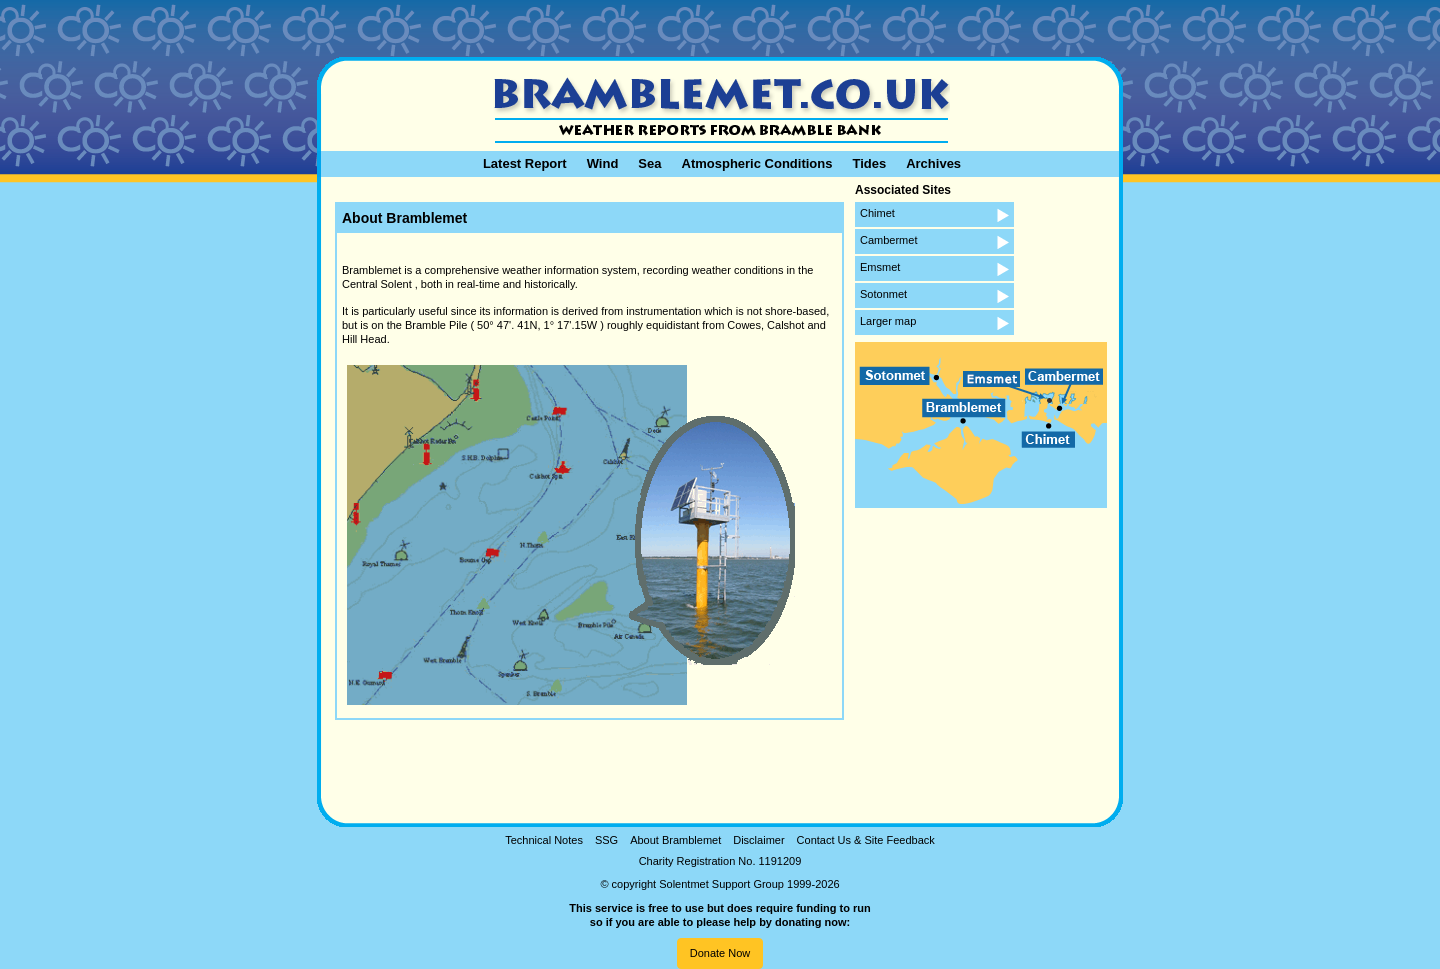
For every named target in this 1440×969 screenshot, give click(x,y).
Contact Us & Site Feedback (866, 840)
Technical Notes (544, 840)
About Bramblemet (675, 840)
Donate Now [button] (720, 953)
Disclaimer (758, 840)
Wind (603, 163)
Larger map (888, 321)
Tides (869, 163)
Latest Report (525, 163)
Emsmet (880, 267)
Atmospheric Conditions (757, 163)
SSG (606, 840)
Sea (649, 163)
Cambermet (888, 240)
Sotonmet (883, 294)
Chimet (877, 213)
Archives (933, 163)
